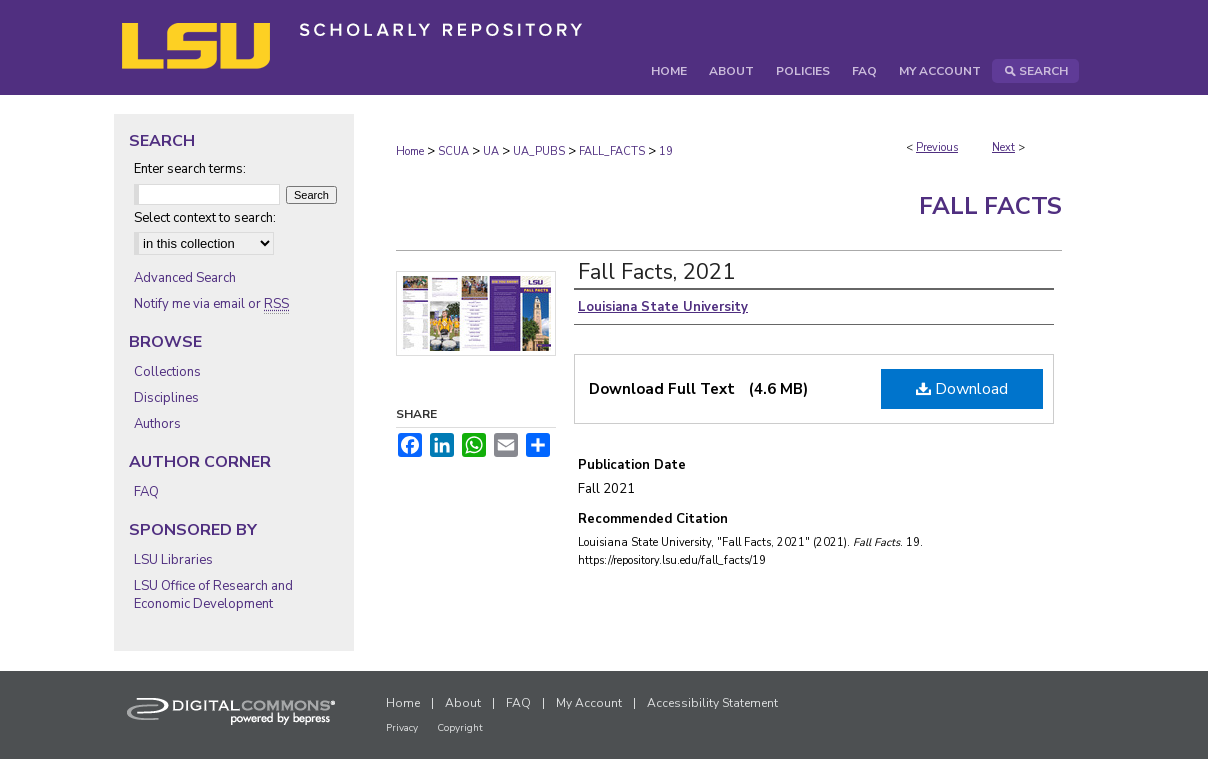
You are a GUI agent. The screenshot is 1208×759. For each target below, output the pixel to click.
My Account (589, 703)
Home (410, 151)
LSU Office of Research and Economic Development (213, 595)
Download (962, 389)
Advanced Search (185, 278)
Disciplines (166, 398)
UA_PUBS (539, 151)
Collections (167, 372)
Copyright (460, 728)
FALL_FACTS (612, 151)
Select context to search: (205, 218)
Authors (157, 424)
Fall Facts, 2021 (656, 272)
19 (666, 151)
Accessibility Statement (712, 703)
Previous (937, 147)
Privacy (402, 728)
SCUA (453, 151)
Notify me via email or (211, 304)
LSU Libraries (173, 560)
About (463, 703)
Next (1003, 147)
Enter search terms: (190, 169)
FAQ (146, 492)
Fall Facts (990, 206)
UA (491, 151)
